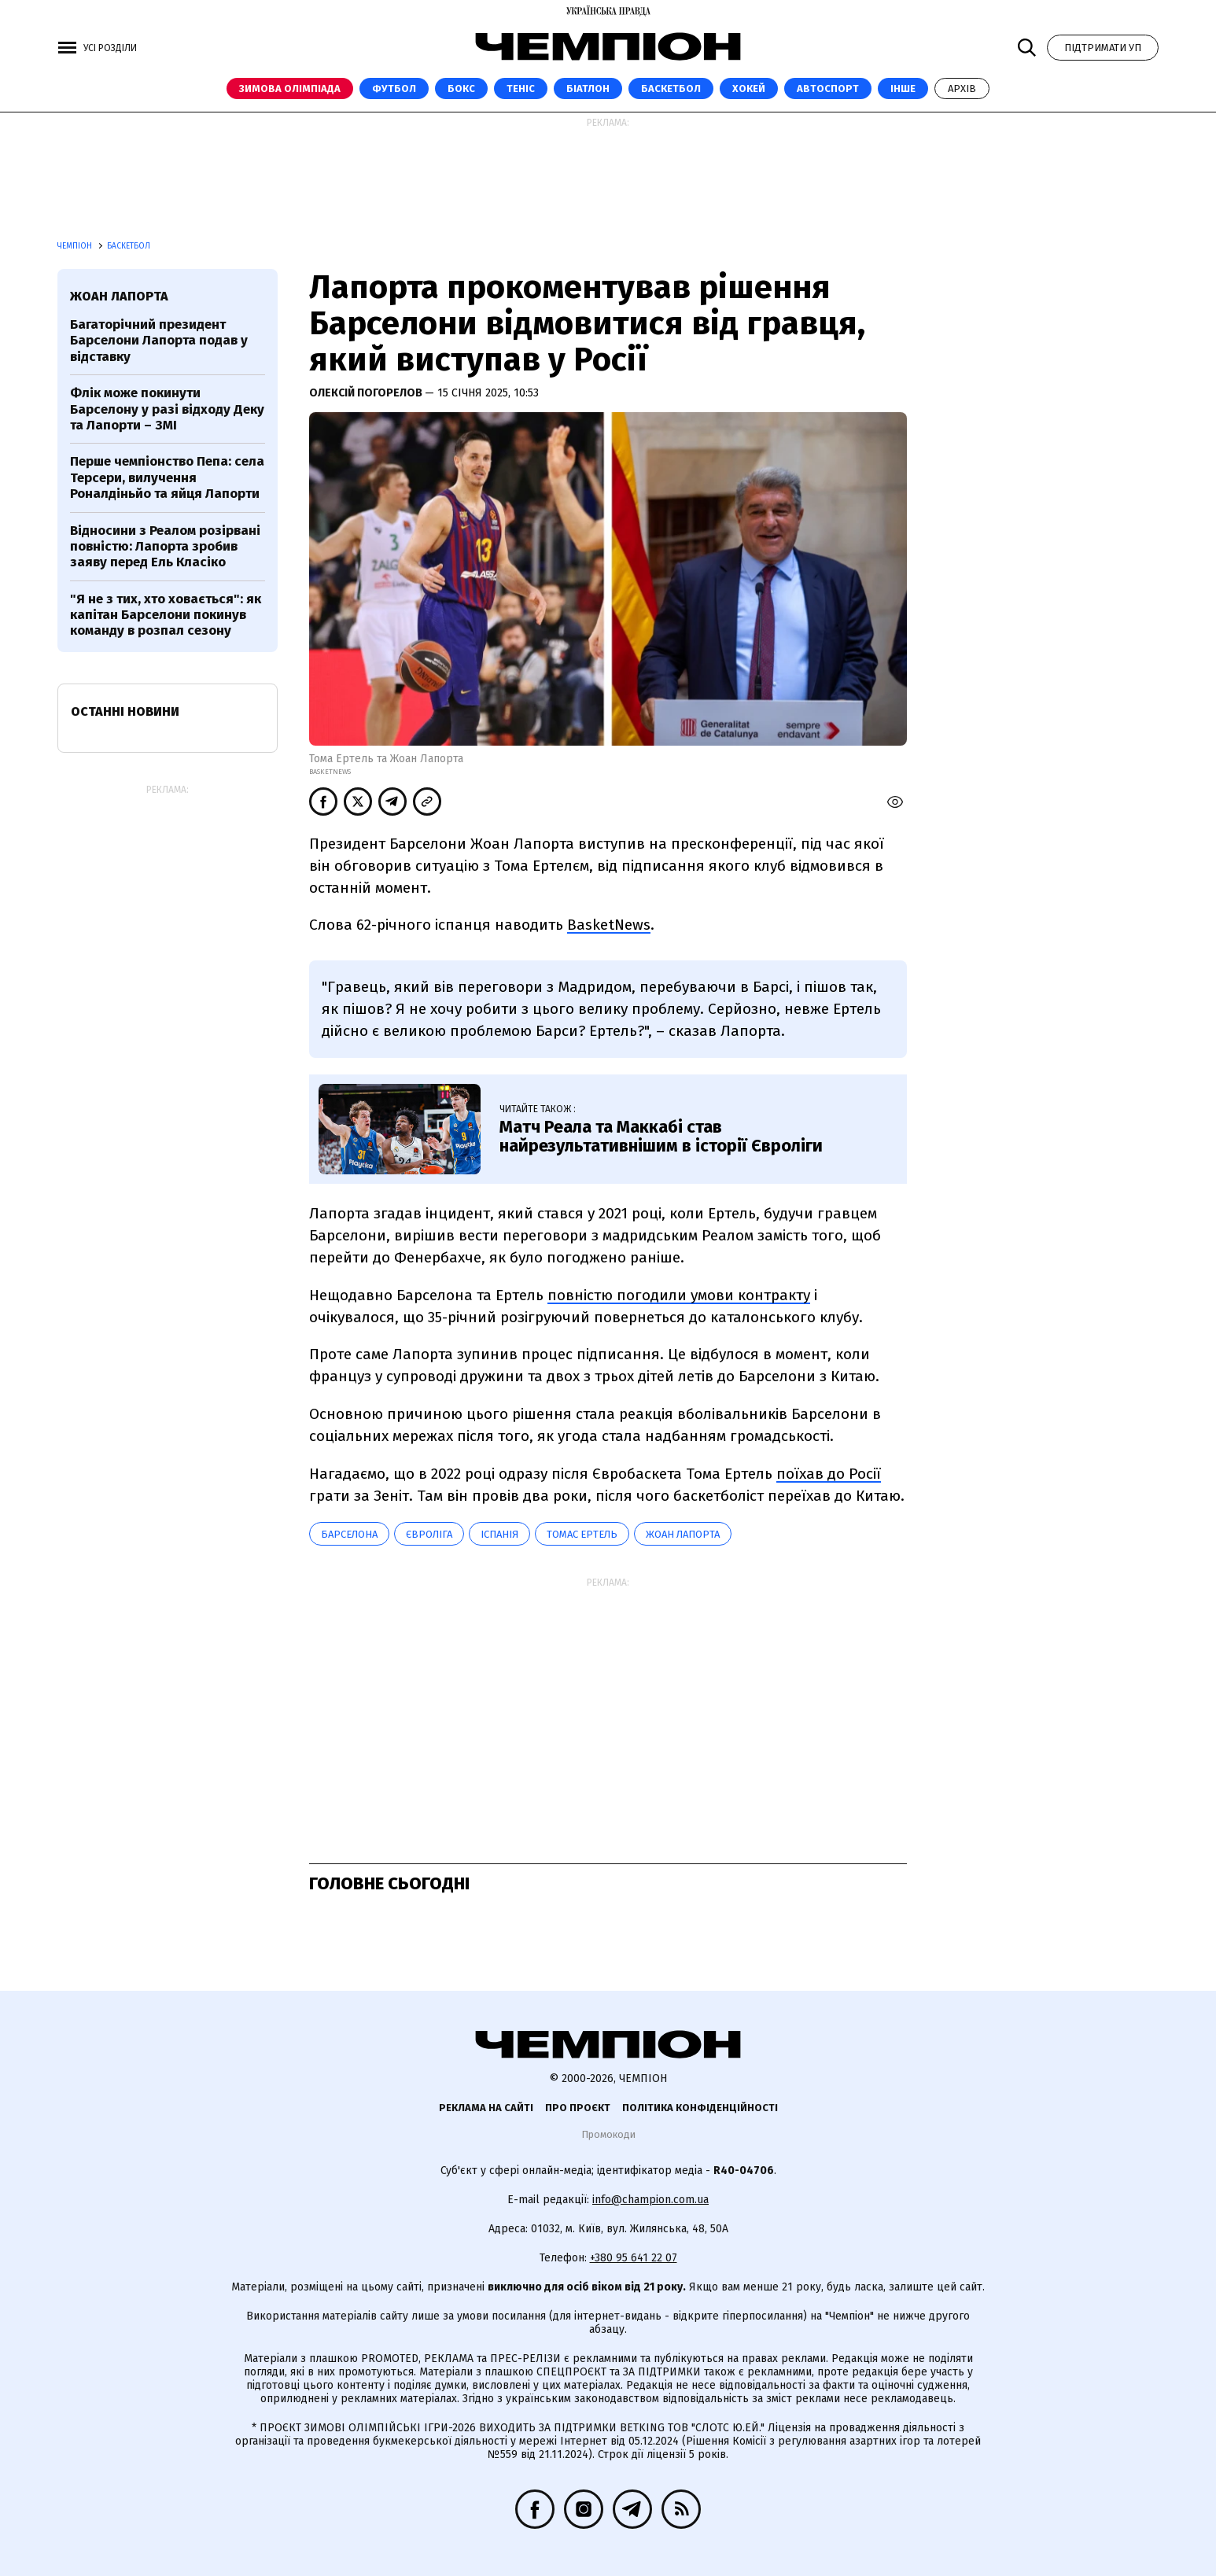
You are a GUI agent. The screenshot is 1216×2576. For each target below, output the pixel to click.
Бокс (461, 88)
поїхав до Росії (828, 1474)
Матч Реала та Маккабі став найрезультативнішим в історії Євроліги (661, 1136)
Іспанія (499, 1534)
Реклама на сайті (486, 2107)
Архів (962, 88)
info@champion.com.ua (650, 2199)
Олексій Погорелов (367, 393)
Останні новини (125, 711)
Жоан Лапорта (683, 1534)
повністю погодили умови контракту (678, 1295)
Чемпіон (75, 246)
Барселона (349, 1534)
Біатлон (588, 88)
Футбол (394, 88)
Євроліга (429, 1534)
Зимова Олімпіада (290, 88)
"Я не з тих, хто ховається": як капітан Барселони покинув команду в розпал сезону (165, 615)
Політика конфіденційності (700, 2107)
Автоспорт (828, 88)
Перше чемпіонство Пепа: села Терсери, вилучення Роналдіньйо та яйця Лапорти (167, 477)
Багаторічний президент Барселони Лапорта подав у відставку (159, 340)
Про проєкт (577, 2107)
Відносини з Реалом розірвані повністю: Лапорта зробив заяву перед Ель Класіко (165, 546)
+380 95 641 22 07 (633, 2258)
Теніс (521, 88)
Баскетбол (671, 88)
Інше (903, 88)
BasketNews (608, 925)
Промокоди (608, 2134)
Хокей (748, 88)
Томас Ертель (582, 1534)
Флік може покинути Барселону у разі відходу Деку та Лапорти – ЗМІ (167, 409)
